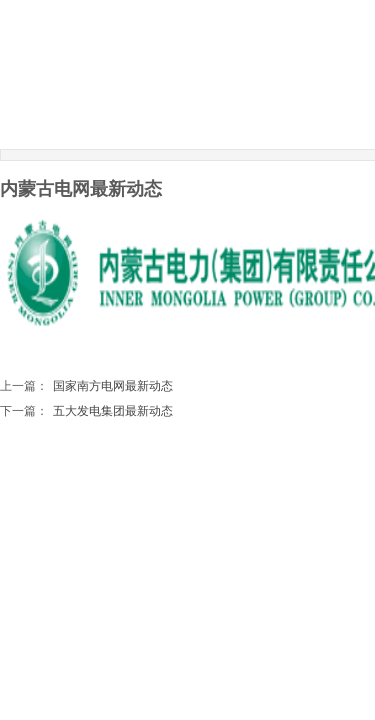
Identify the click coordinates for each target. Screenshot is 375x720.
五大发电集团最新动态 (86, 411)
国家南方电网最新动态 (86, 386)
